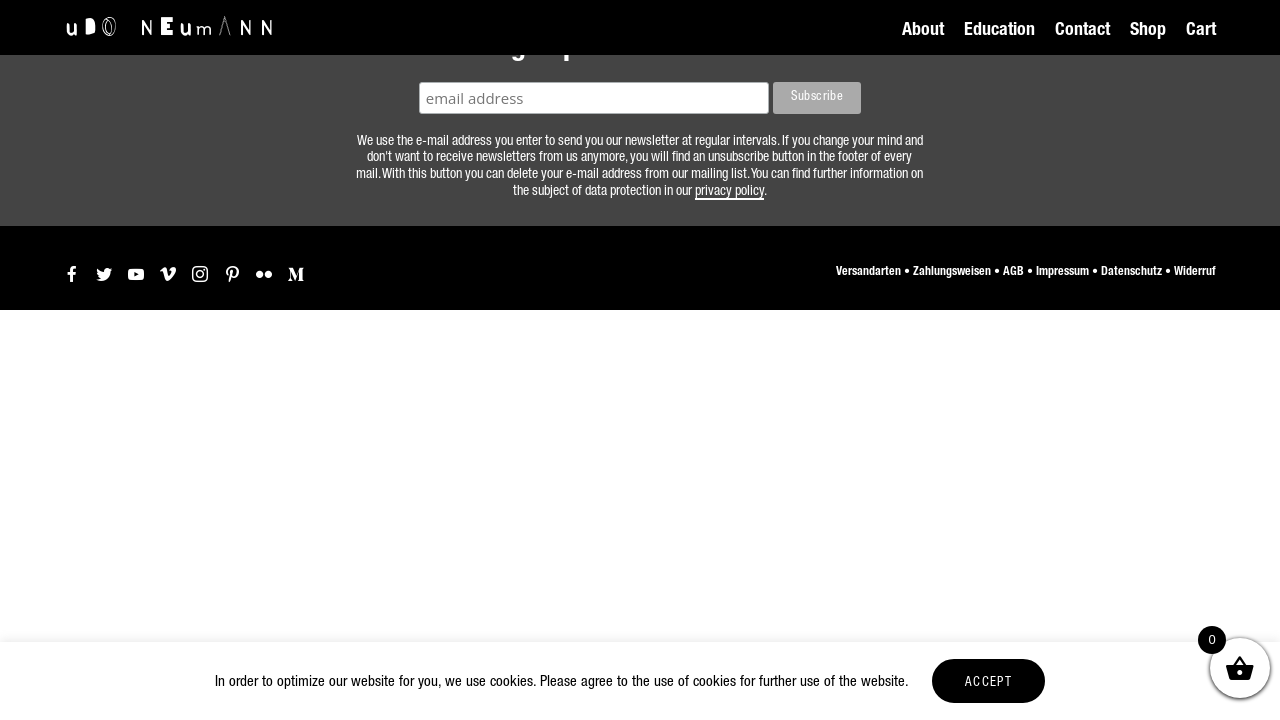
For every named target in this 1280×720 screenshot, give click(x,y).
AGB (1013, 272)
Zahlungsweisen (952, 272)
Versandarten (868, 272)
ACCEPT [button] (988, 683)
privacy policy (729, 192)
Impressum (1062, 272)
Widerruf (1195, 272)
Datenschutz (1131, 272)
